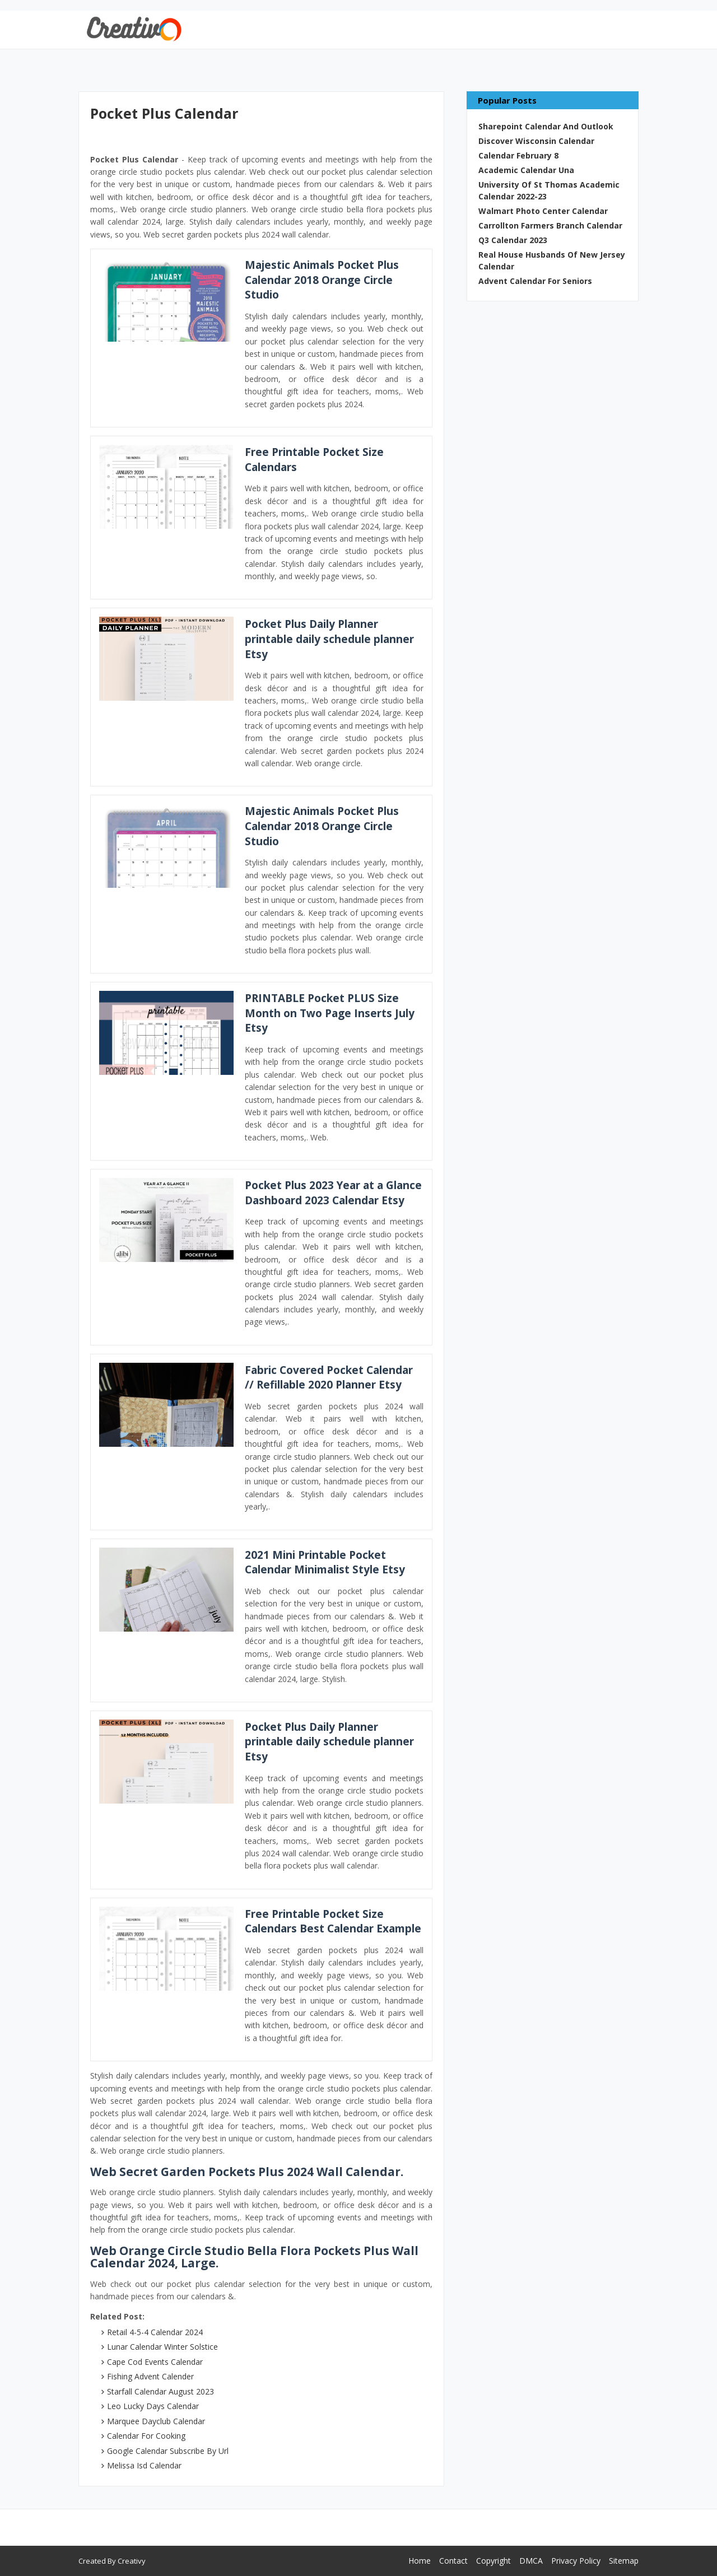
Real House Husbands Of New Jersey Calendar (551, 260)
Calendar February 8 (518, 155)
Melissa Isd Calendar (144, 2465)
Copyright (493, 2560)
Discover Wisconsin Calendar (536, 141)
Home (419, 2560)
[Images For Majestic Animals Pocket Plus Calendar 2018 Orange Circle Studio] (166, 300)
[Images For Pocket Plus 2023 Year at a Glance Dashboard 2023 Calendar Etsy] (166, 1220)
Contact (453, 2560)
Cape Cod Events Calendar (155, 2361)
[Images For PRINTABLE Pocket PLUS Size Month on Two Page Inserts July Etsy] (166, 1033)
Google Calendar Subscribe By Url (168, 2450)
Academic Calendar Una (526, 170)
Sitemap (624, 2560)
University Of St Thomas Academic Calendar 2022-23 (549, 190)
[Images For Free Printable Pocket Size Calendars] (166, 487)
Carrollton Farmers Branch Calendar (550, 225)
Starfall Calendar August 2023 (160, 2391)
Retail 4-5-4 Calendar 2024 (155, 2332)
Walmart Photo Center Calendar (543, 211)
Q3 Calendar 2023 (512, 240)
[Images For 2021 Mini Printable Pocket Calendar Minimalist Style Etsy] (166, 1590)
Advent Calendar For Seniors (535, 281)
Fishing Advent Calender (150, 2376)
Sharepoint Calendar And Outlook (545, 126)
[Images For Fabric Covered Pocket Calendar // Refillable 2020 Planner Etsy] (166, 1405)
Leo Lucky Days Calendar (153, 2406)
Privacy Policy (575, 2560)
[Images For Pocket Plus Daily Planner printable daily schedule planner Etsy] (166, 659)
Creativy (132, 2561)
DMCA (531, 2560)
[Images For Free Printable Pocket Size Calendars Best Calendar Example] (166, 1949)
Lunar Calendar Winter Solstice (162, 2346)
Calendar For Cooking (146, 2435)
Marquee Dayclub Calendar (156, 2421)
